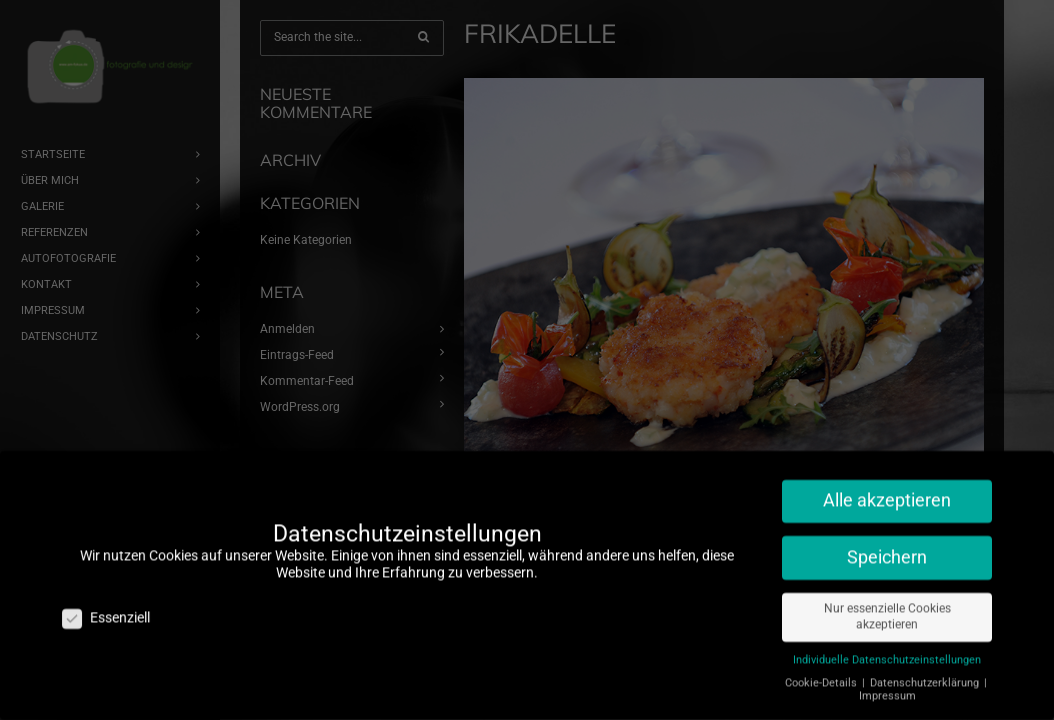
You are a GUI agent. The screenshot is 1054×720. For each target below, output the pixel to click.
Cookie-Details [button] (822, 675)
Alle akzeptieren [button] (887, 493)
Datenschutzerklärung (926, 675)
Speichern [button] (887, 550)
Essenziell (106, 610)
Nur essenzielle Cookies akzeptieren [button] (887, 609)
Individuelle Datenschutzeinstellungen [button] (887, 652)
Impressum (887, 688)
